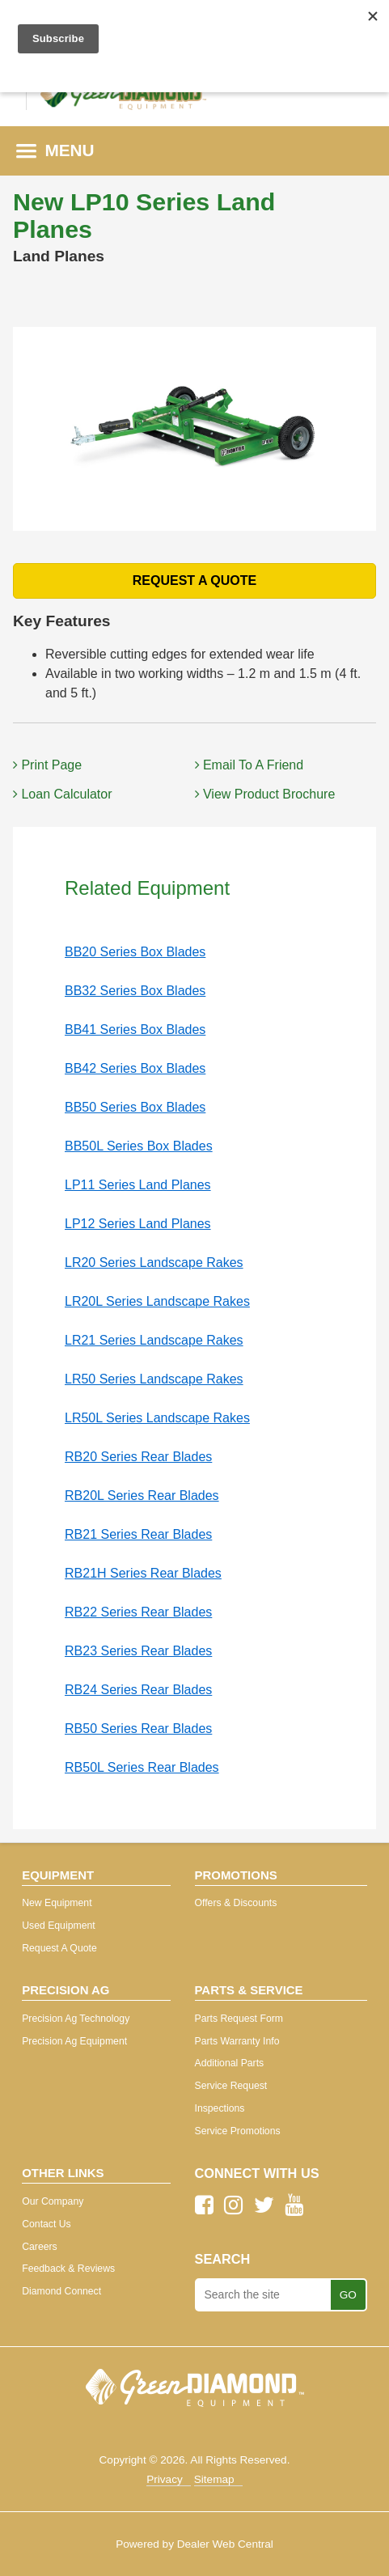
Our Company (52, 2201)
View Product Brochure (265, 794)
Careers (39, 2246)
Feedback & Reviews (68, 2268)
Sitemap (214, 2479)
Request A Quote (59, 1948)
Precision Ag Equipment (74, 2041)
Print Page (47, 765)
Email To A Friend (249, 765)
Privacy (164, 2479)
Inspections (220, 2108)
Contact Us (46, 2224)
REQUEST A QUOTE (195, 580)
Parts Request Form (239, 2018)
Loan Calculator (62, 794)
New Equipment (56, 1903)
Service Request (231, 2085)
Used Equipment (58, 1925)
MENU (55, 150)
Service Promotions (238, 2131)
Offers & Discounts (236, 1903)
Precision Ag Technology (75, 2018)
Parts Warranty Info (237, 2041)
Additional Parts (229, 2063)
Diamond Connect (61, 2291)
